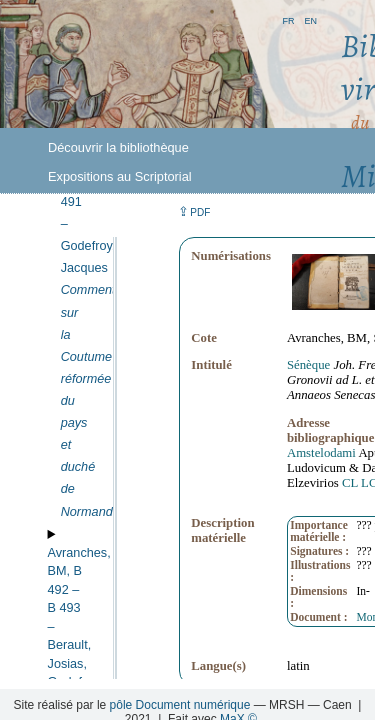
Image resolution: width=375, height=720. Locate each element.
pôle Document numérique (180, 705)
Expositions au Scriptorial (120, 176)
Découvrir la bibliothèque (118, 147)
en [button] (310, 19)
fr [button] (288, 19)
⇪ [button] (194, 211)
